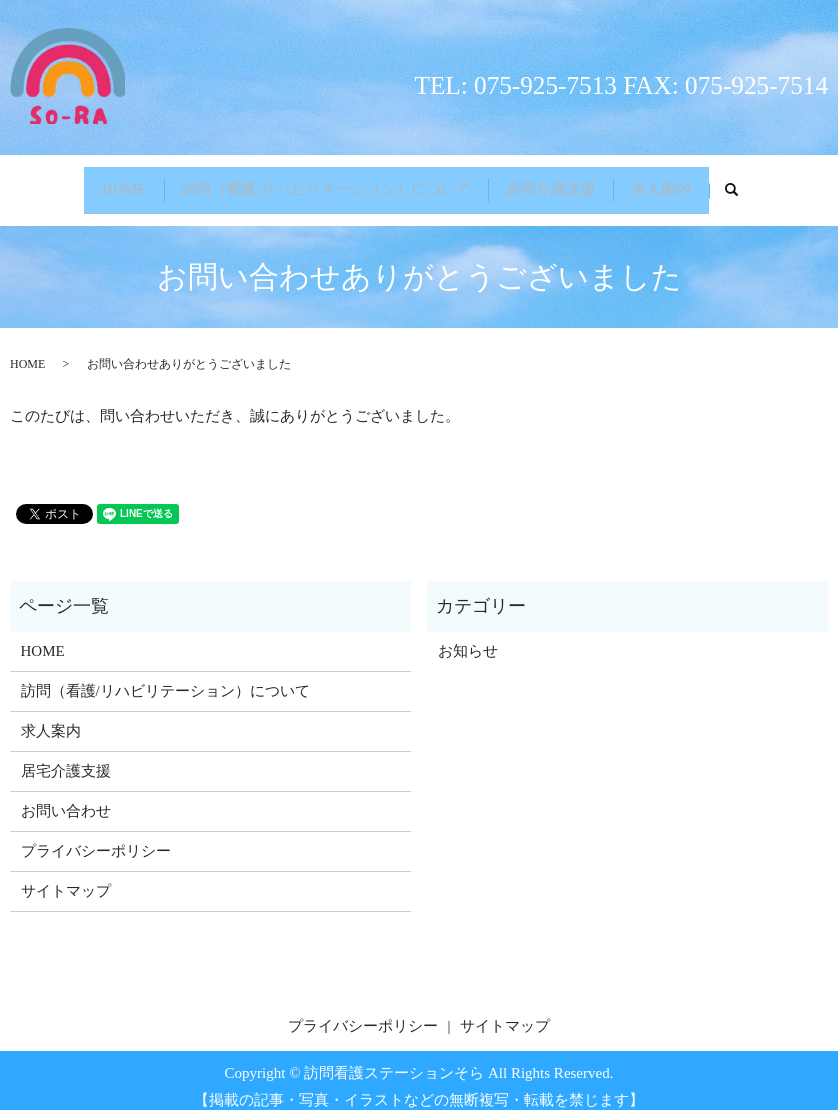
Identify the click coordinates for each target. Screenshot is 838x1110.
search (762, 184)
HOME (109, 183)
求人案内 (676, 183)
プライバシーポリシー (96, 838)
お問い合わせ (66, 798)
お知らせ (468, 638)
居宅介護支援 (556, 183)
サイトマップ (66, 878)
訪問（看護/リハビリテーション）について (321, 183)
